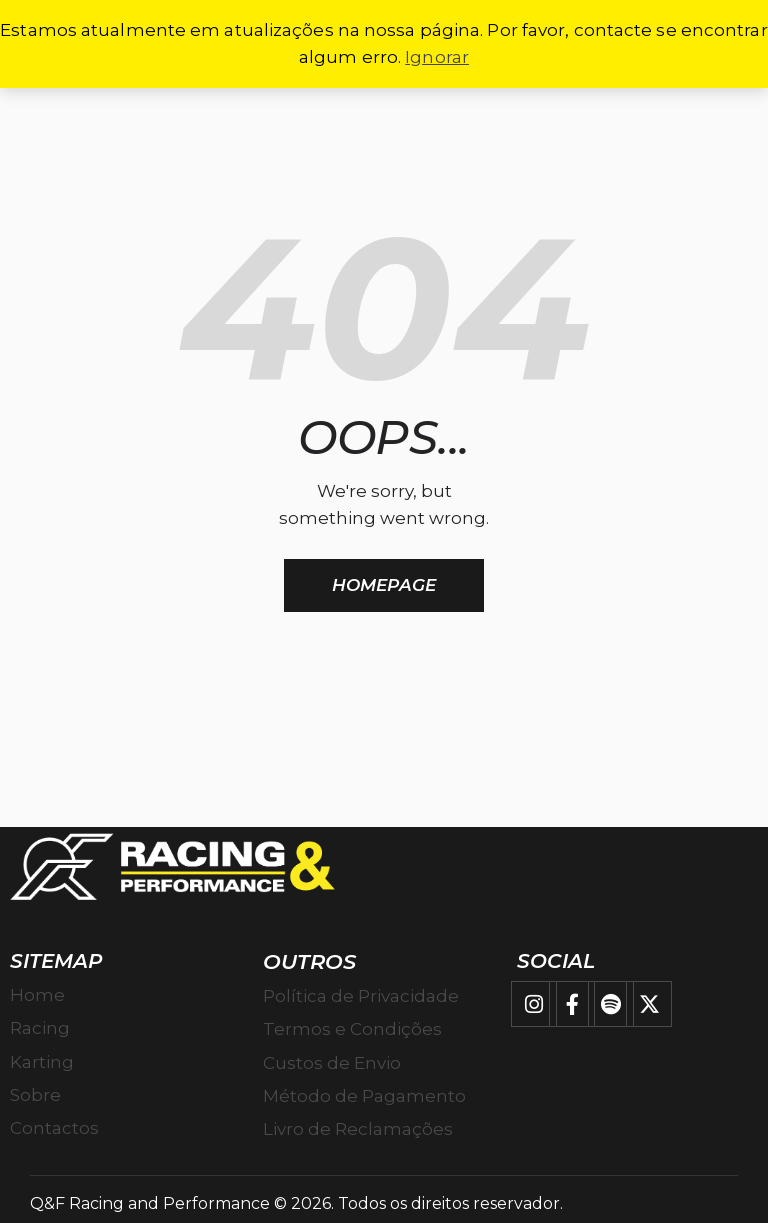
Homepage (384, 585)
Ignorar (437, 57)
